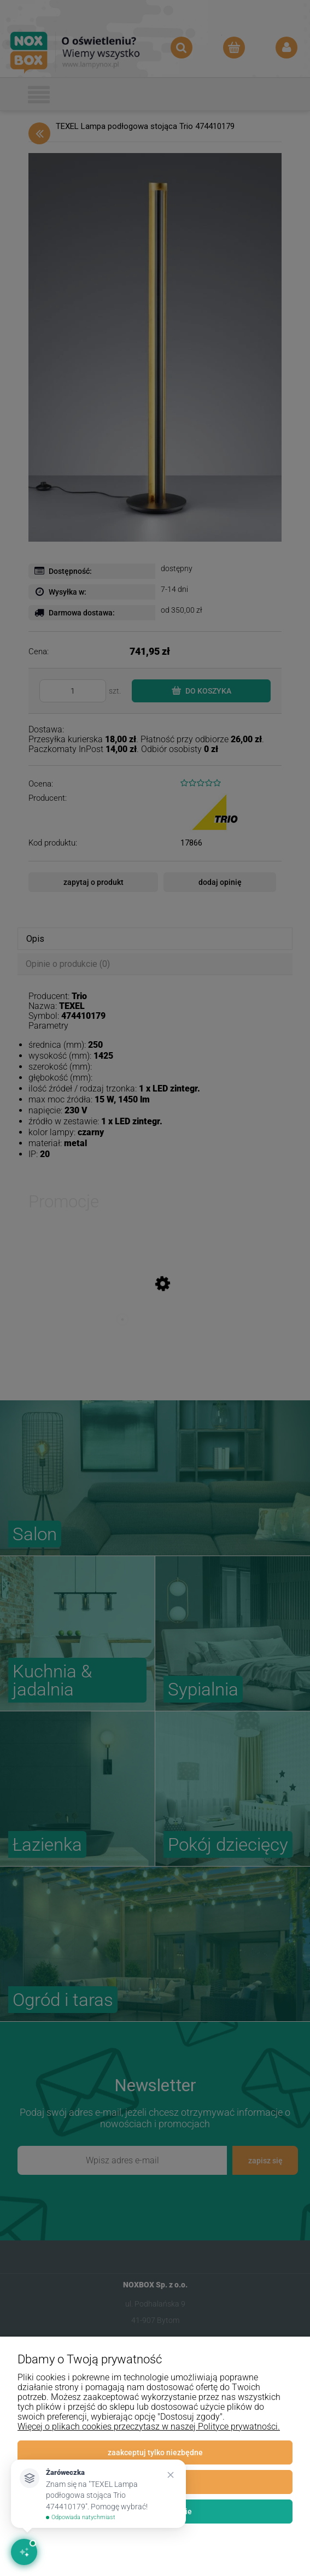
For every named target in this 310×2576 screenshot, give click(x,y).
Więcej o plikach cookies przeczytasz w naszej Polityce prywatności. (148, 2426)
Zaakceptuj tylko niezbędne (155, 2452)
